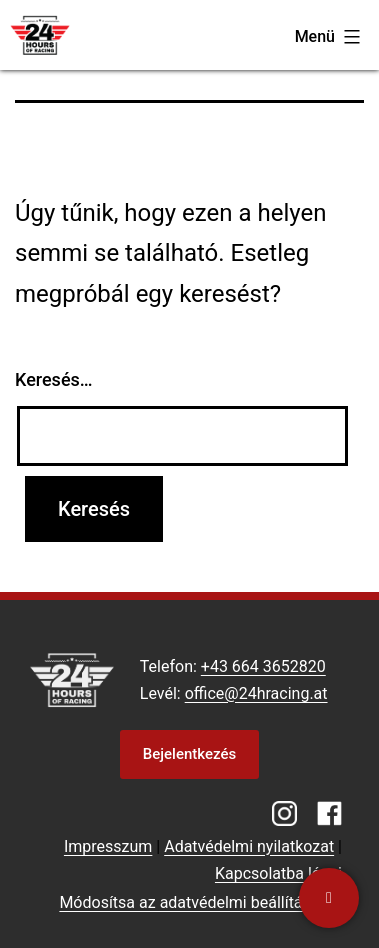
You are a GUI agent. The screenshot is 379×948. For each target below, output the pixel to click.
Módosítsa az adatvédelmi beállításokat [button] (200, 902)
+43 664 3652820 (263, 666)
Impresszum (108, 846)
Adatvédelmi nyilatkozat (249, 846)
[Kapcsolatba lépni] (329, 898)
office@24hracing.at (256, 693)
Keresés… (54, 379)
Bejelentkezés (189, 754)
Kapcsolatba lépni (278, 873)
